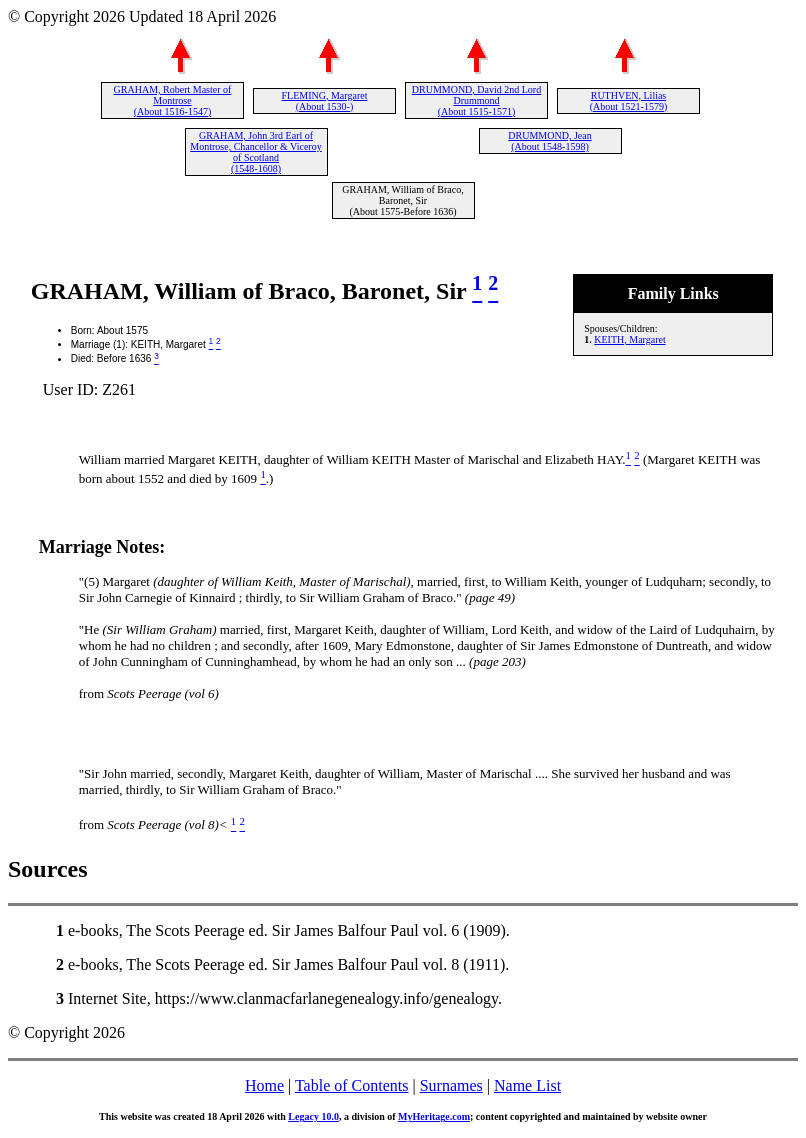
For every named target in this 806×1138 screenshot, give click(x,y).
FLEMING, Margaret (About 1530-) (325, 101)
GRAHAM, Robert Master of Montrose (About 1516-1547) (173, 100)
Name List (527, 1085)
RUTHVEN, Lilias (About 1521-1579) (629, 101)
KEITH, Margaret (629, 339)
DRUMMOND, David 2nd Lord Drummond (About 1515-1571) (476, 100)
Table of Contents (352, 1085)
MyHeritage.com (434, 1116)
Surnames (451, 1085)
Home (264, 1085)
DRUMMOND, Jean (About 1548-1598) (549, 141)
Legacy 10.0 (313, 1116)
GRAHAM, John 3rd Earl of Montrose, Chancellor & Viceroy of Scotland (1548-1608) (255, 152)
